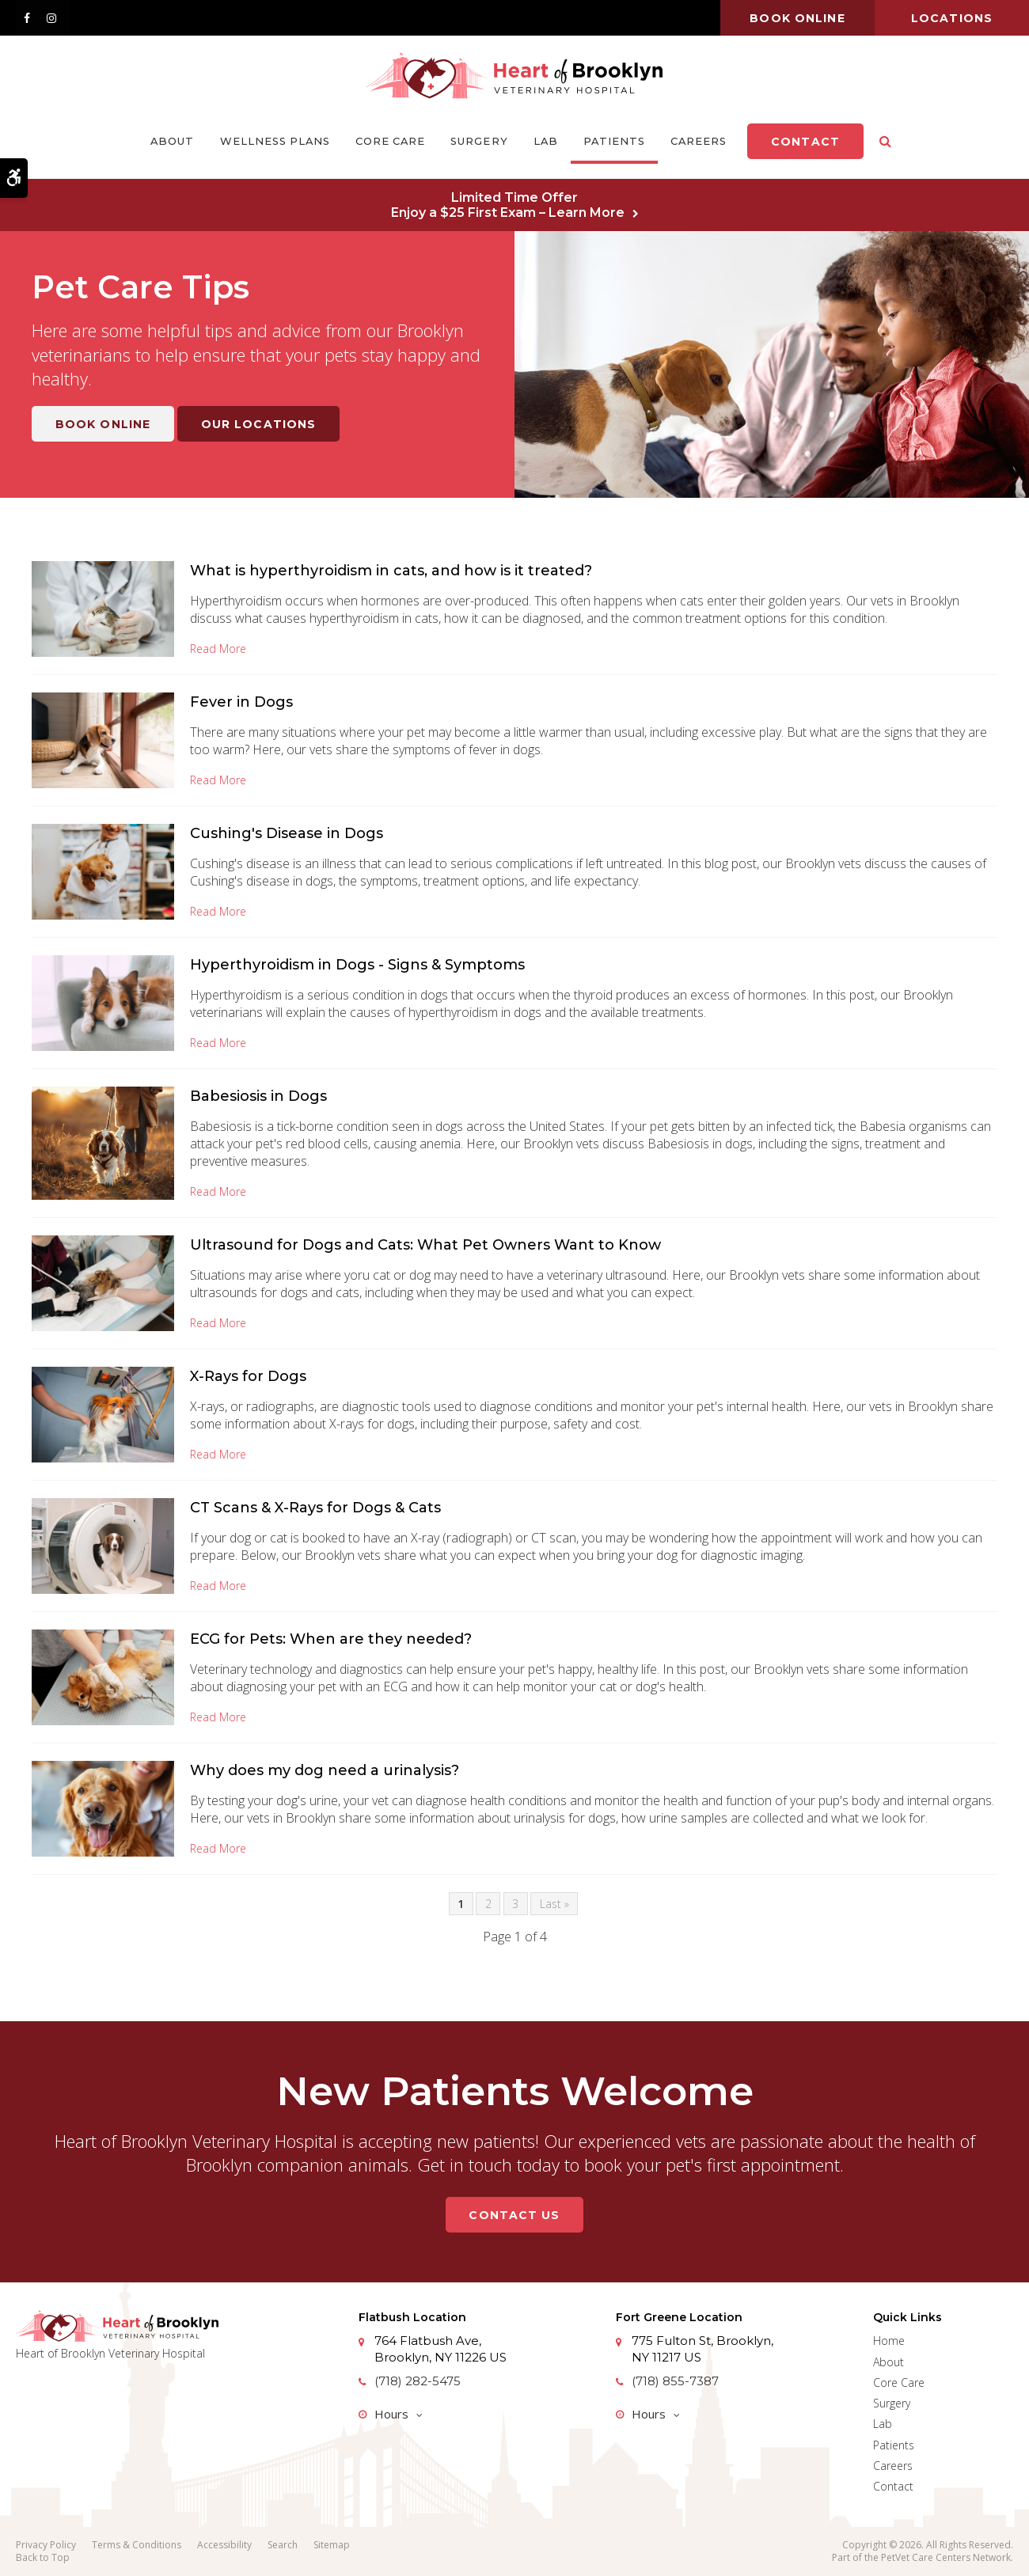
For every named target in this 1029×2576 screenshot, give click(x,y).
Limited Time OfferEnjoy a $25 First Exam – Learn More (508, 205)
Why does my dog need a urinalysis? (324, 1770)
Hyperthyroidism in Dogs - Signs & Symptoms (357, 964)
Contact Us (514, 2215)
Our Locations (259, 424)
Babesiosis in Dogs (258, 1096)
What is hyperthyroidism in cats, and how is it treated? (391, 570)
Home (889, 2340)
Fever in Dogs (241, 702)
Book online (797, 18)
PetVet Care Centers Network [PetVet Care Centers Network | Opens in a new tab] (946, 2557)
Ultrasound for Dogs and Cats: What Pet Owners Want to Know (425, 1245)
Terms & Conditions (136, 2544)
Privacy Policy (46, 2544)
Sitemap (331, 2544)
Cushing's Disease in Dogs (286, 833)
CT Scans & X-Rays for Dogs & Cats (315, 1507)
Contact (805, 142)
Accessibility (224, 2544)
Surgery (478, 141)
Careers (698, 141)
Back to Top (43, 2557)
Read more (218, 648)
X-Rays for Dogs (248, 1376)
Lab (545, 141)
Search (283, 2544)
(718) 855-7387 (675, 2380)
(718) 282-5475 (417, 2380)
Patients (614, 141)
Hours (391, 2414)
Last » (554, 1903)
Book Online (102, 424)
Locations (952, 18)
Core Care (390, 141)
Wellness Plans (275, 141)
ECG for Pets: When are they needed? (331, 1639)
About (172, 141)
